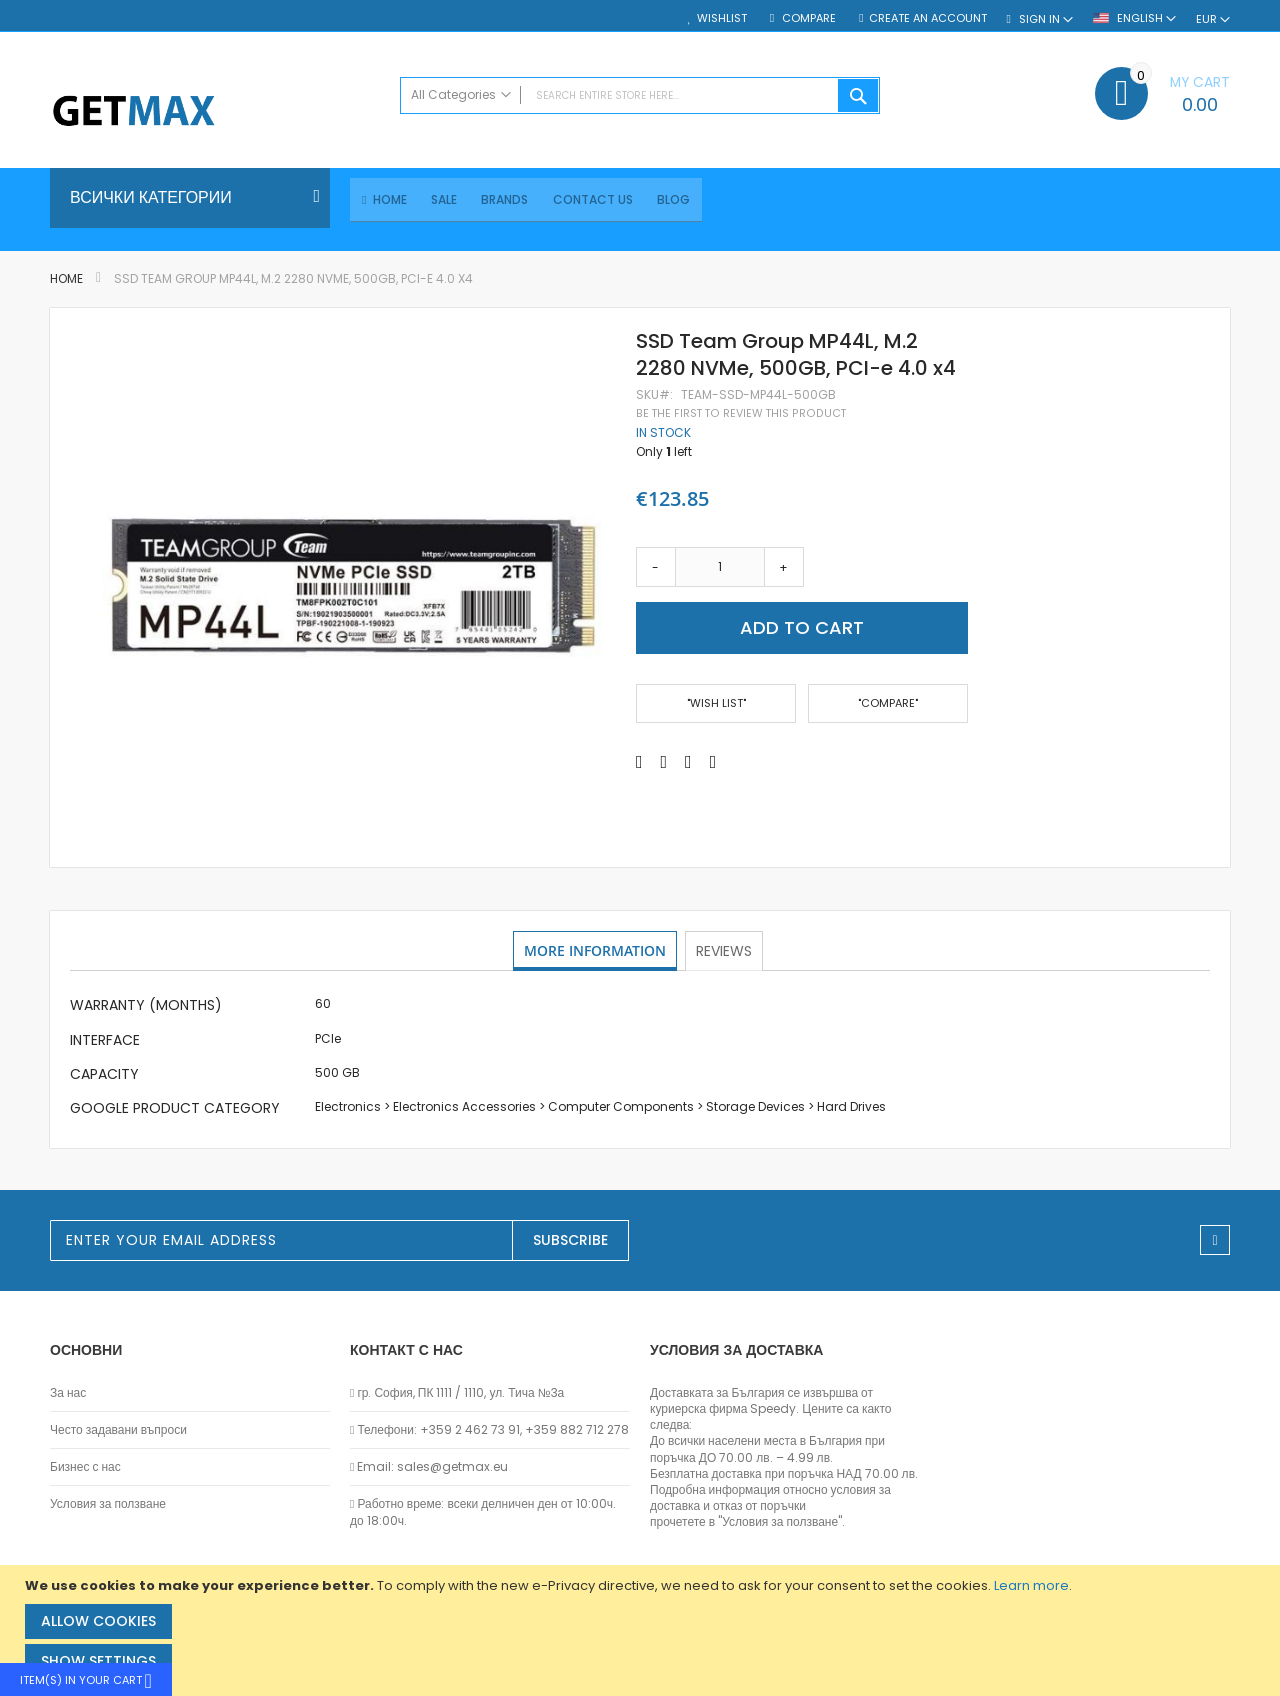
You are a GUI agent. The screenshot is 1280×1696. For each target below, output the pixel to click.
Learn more (1031, 1585)
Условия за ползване (108, 1505)
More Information (595, 952)
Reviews (726, 952)
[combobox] (640, 95)
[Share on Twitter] (664, 764)
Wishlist (722, 18)
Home (66, 281)
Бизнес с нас (85, 1468)
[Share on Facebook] (639, 764)
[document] (642, 1630)
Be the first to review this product (741, 415)
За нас (68, 1393)
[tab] (595, 953)
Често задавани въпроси (118, 1431)
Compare (807, 18)
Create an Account (928, 18)
